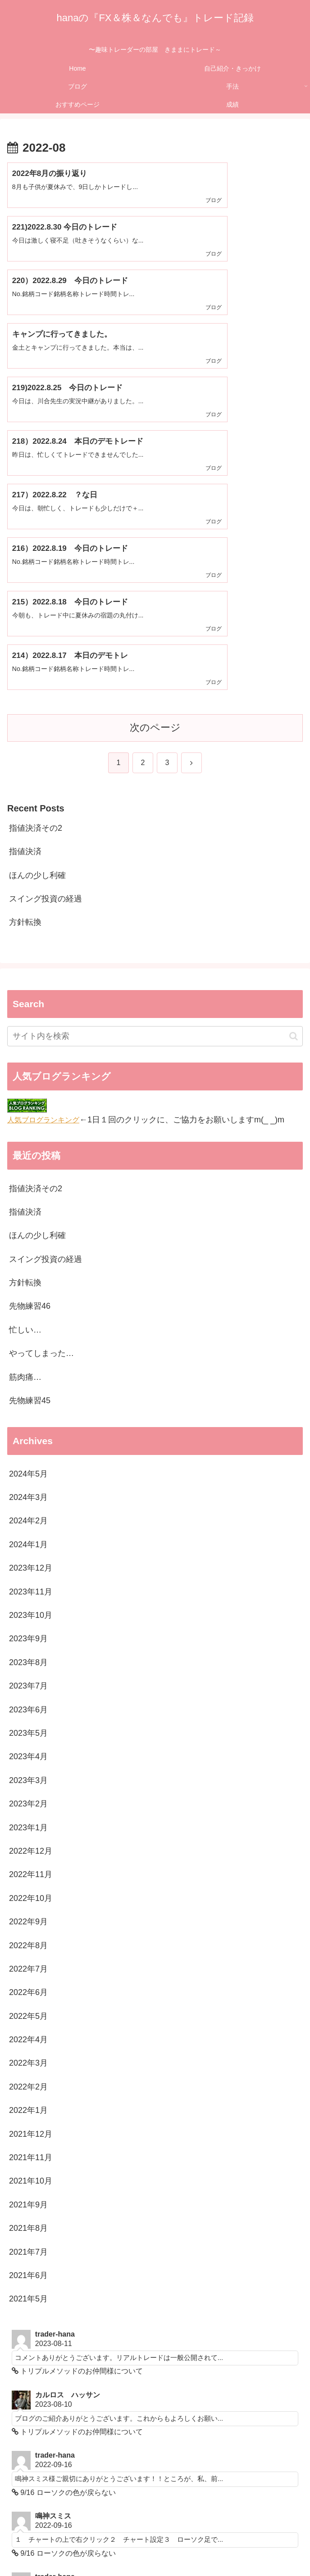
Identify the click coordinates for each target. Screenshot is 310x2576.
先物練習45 (29, 1135)
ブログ (253, 2533)
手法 (56, 2546)
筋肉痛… (25, 1112)
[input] (155, 772)
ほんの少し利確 (37, 610)
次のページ (155, 462)
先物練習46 (29, 1041)
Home (56, 2533)
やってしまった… (41, 1089)
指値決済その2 (35, 563)
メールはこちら (43, 2434)
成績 (253, 2546)
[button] (293, 771)
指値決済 (25, 587)
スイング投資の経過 (45, 634)
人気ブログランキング (43, 855)
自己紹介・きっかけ (155, 2533)
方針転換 (25, 657)
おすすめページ (155, 2546)
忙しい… (25, 1065)
